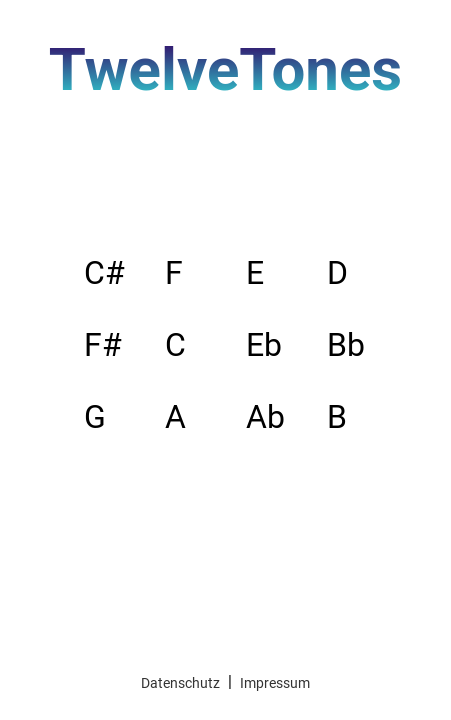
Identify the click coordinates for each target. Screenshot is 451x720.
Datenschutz (180, 683)
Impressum (275, 683)
